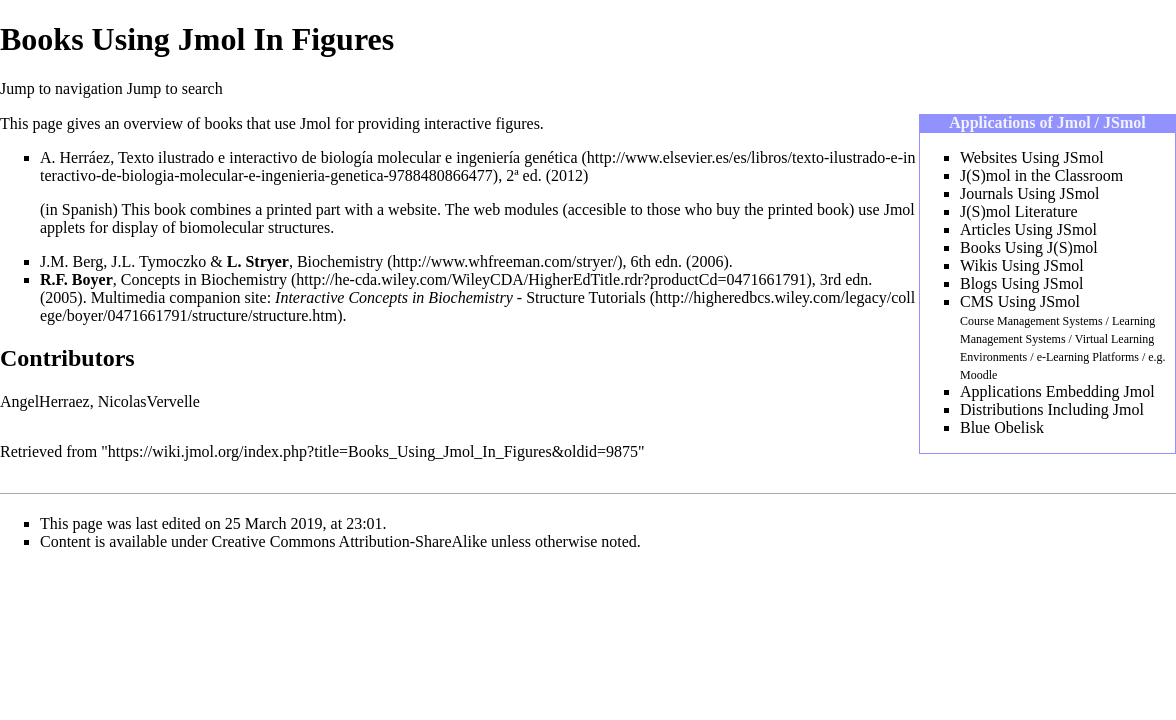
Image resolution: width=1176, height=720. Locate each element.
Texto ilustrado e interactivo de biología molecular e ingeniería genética (348, 157)
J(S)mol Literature (1019, 211)
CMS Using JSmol (1020, 301)
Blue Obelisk (1002, 427)
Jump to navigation (61, 88)
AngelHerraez (45, 401)
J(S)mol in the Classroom (1041, 175)
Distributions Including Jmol (1052, 409)
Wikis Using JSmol (1022, 265)
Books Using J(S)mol (1029, 247)
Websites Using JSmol (1032, 157)
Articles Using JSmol (1028, 229)
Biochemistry (340, 261)
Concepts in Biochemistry (204, 279)
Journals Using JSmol (1030, 193)
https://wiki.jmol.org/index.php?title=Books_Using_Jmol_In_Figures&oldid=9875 (373, 451)
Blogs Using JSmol (1022, 283)
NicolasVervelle (149, 401)
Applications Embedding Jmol (1057, 391)
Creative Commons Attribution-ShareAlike (350, 541)
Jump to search (175, 88)
